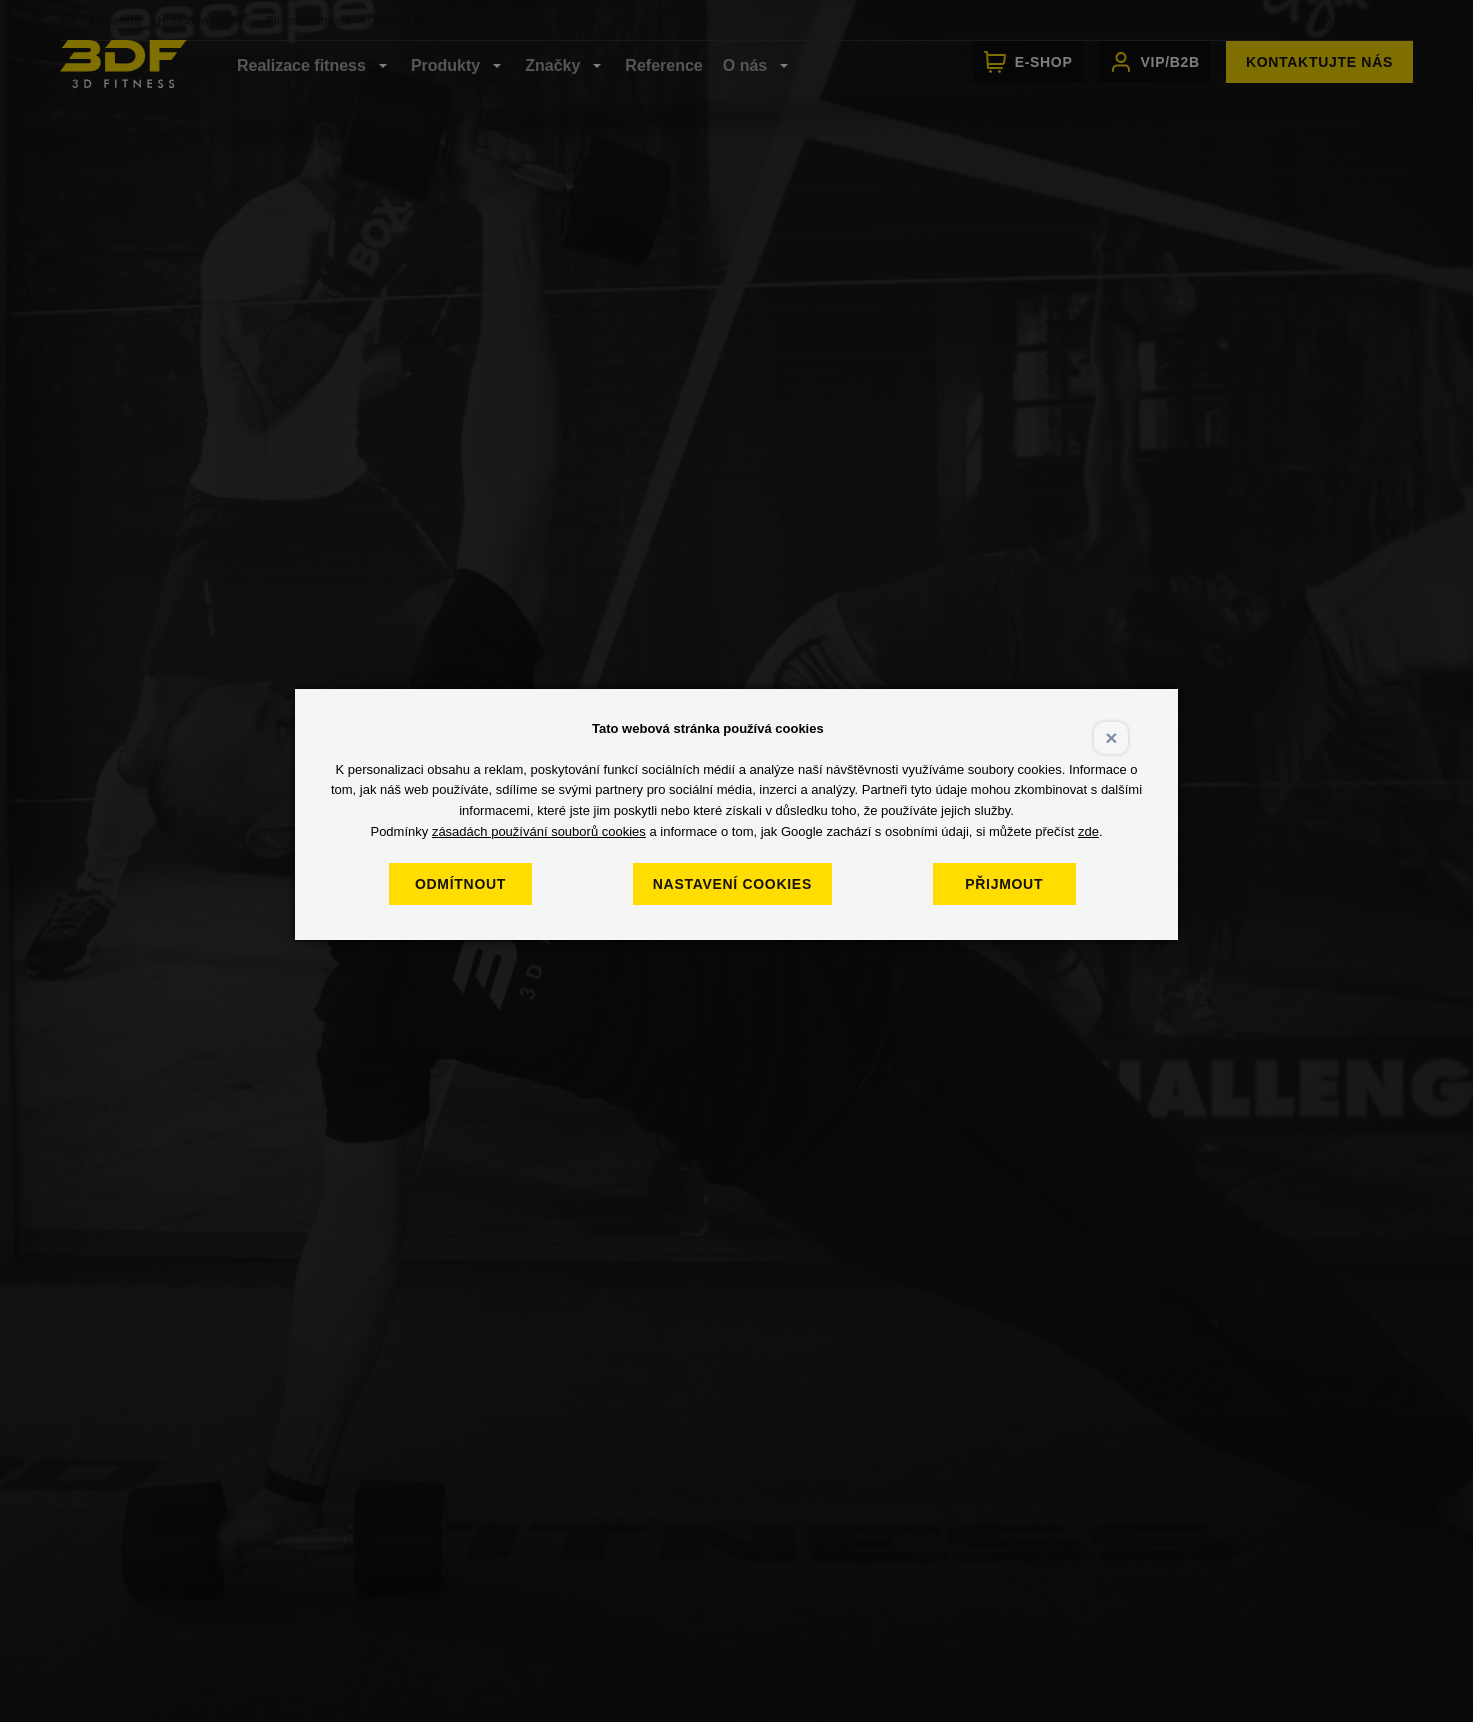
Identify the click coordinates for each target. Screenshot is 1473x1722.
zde (1088, 831)
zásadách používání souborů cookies (539, 831)
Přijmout (1008, 884)
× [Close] (1111, 737)
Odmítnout (463, 884)
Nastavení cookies (735, 884)
